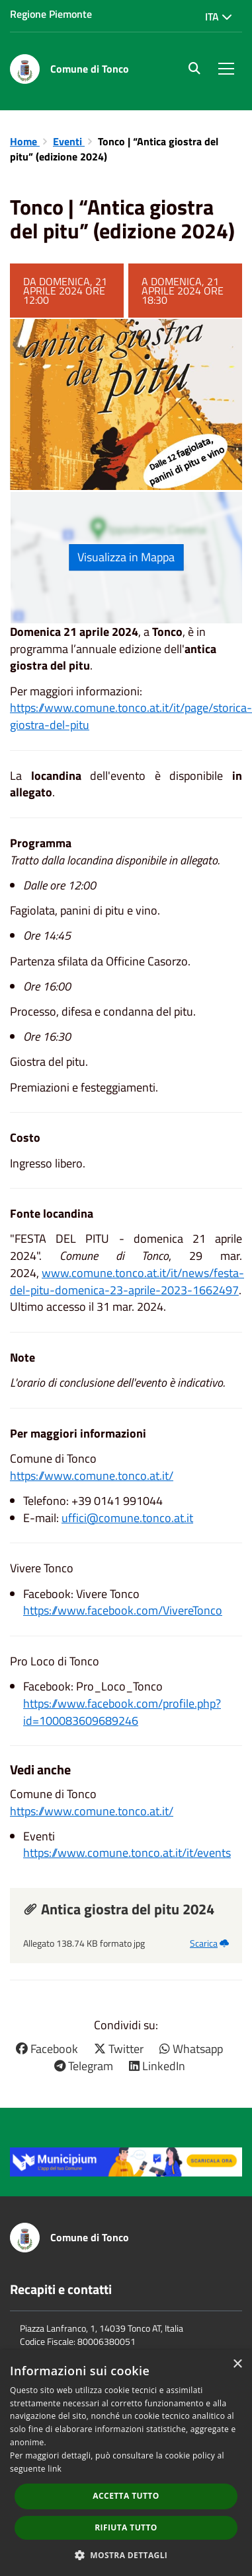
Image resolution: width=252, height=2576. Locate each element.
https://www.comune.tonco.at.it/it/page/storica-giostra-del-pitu (131, 716)
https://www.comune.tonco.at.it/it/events (127, 1853)
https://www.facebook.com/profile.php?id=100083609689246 (122, 1711)
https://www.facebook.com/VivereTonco (122, 1610)
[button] (126, 2554)
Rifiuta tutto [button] (126, 2527)
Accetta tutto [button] (126, 2495)
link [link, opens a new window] (55, 2468)
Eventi (69, 141)
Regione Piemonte (51, 14)
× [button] (237, 2364)
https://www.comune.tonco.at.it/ (91, 1475)
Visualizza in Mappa (126, 557)
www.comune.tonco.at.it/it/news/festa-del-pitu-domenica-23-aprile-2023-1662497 (127, 1281)
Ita (218, 16)
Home (25, 141)
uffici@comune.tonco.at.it (127, 1518)
